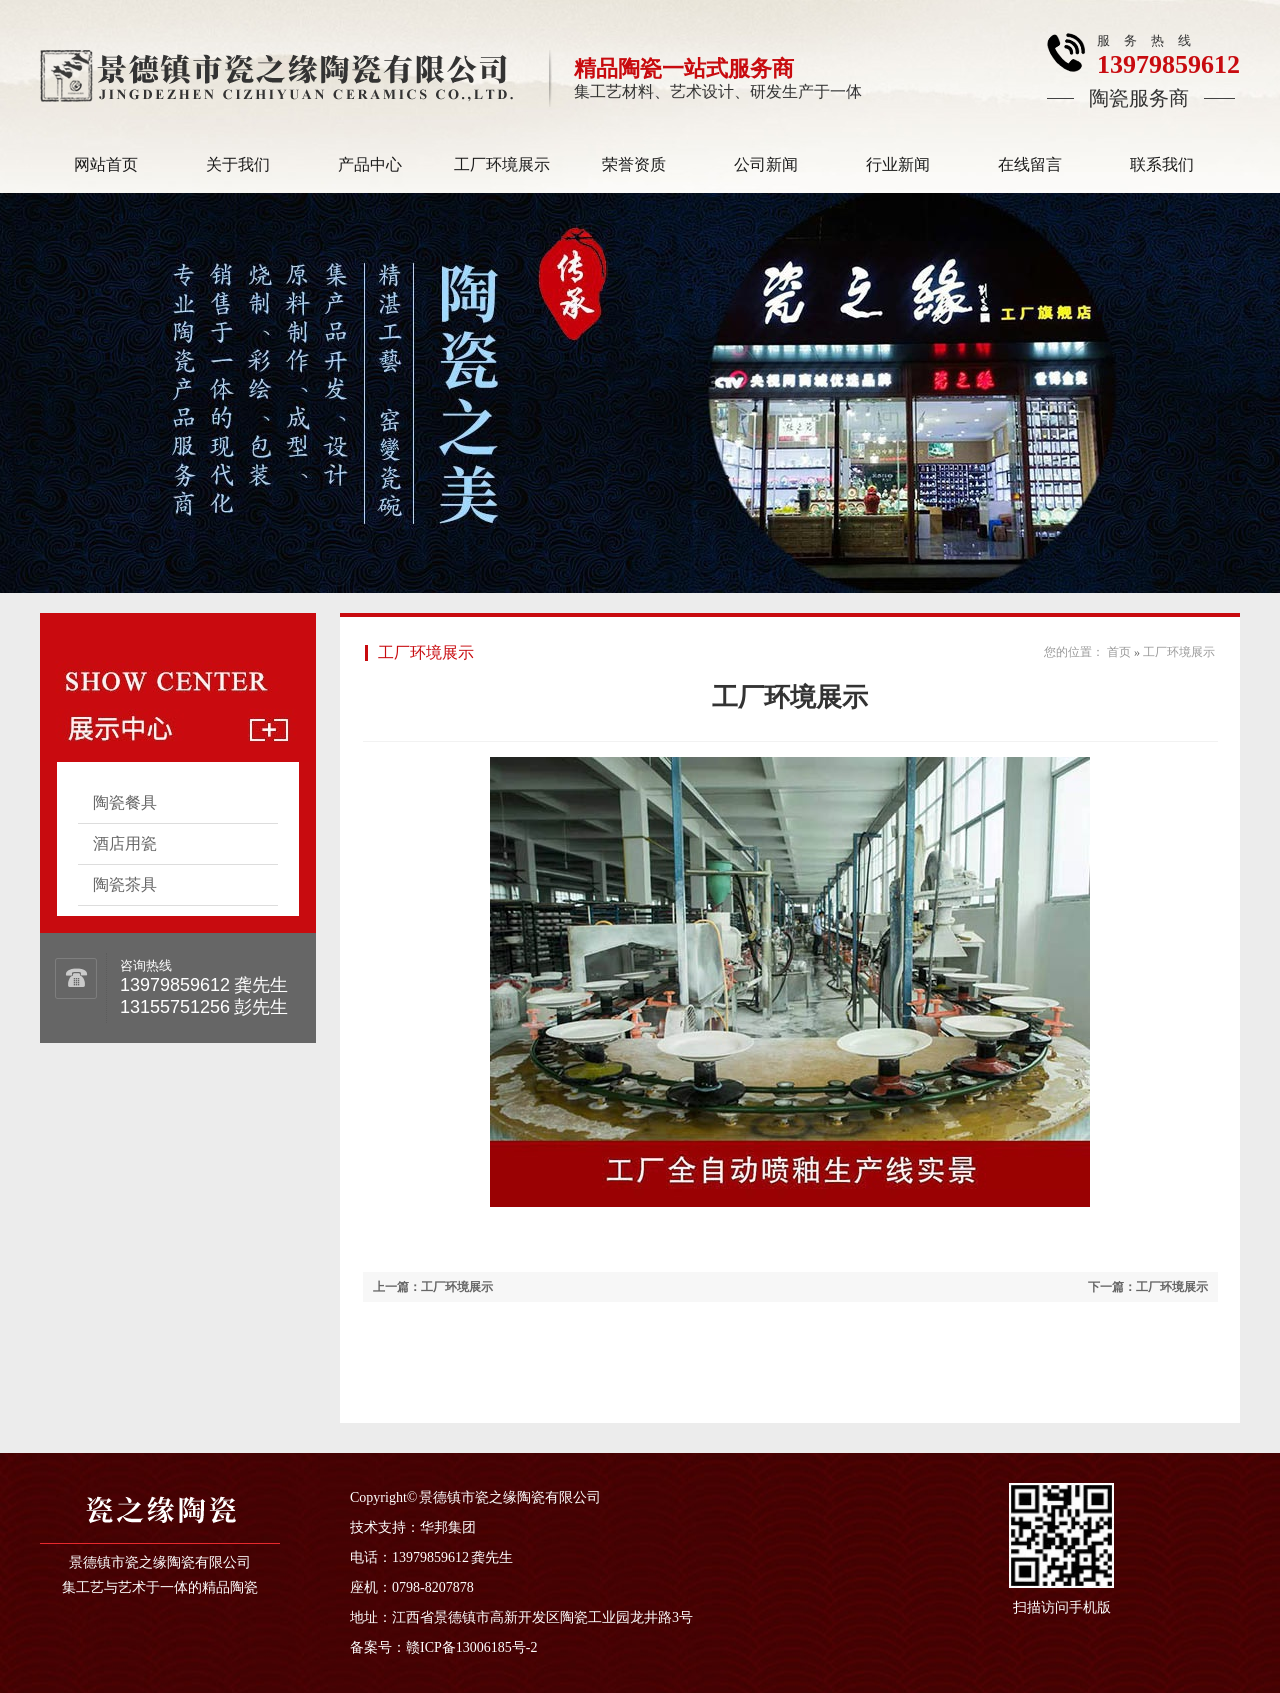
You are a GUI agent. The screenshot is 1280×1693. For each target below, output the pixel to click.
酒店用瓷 (125, 843)
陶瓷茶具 (125, 884)
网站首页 (106, 164)
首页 (1119, 652)
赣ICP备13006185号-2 (471, 1647)
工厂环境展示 (502, 164)
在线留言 (1030, 164)
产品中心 (370, 164)
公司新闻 (766, 164)
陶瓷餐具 (125, 802)
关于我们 (238, 164)
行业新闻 (898, 164)
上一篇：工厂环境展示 (433, 1287)
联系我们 (1162, 164)
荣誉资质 (634, 164)
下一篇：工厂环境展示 (1148, 1287)
